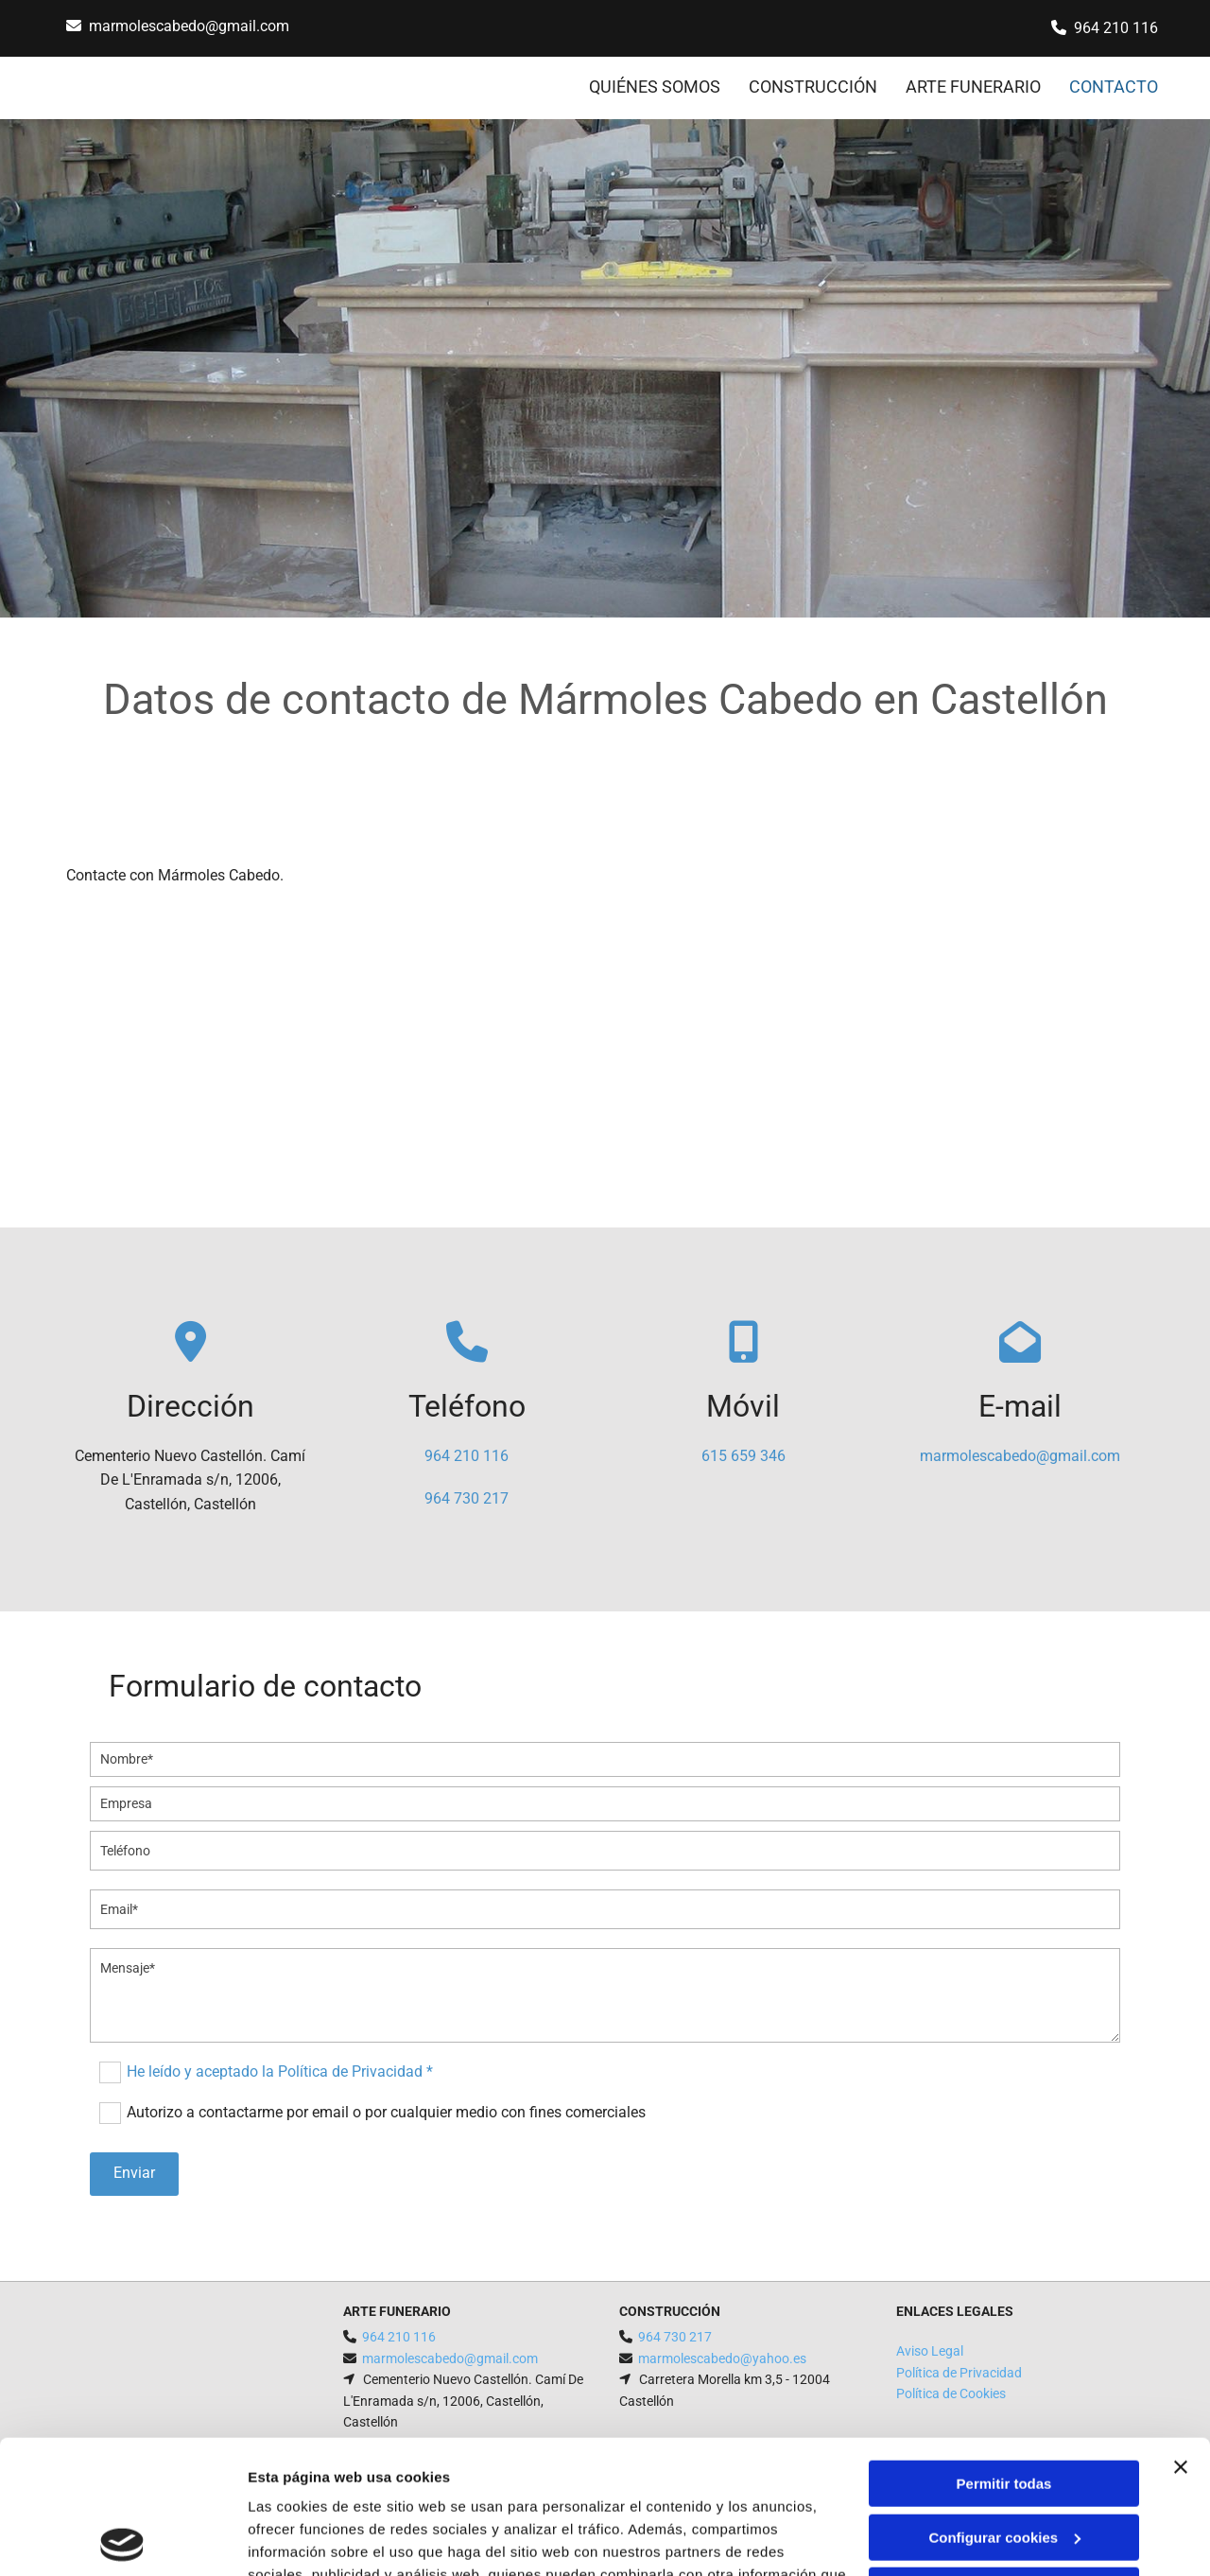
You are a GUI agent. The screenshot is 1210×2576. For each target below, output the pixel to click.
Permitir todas (1004, 2350)
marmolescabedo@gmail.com (189, 26)
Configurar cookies (1004, 2403)
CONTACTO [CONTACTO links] (1113, 86)
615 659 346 (743, 1456)
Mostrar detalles (303, 2539)
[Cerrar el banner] (1180, 2334)
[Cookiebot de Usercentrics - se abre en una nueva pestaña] (122, 2539)
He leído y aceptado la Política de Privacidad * (280, 2071)
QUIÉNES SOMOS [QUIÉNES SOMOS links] (654, 86)
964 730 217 (466, 1498)
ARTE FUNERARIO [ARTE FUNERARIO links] (973, 86)
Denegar (1004, 2457)
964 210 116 (1116, 28)
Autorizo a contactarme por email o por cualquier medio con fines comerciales (386, 2112)
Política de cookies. (386, 2487)
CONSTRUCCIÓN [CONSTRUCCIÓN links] (813, 86)
